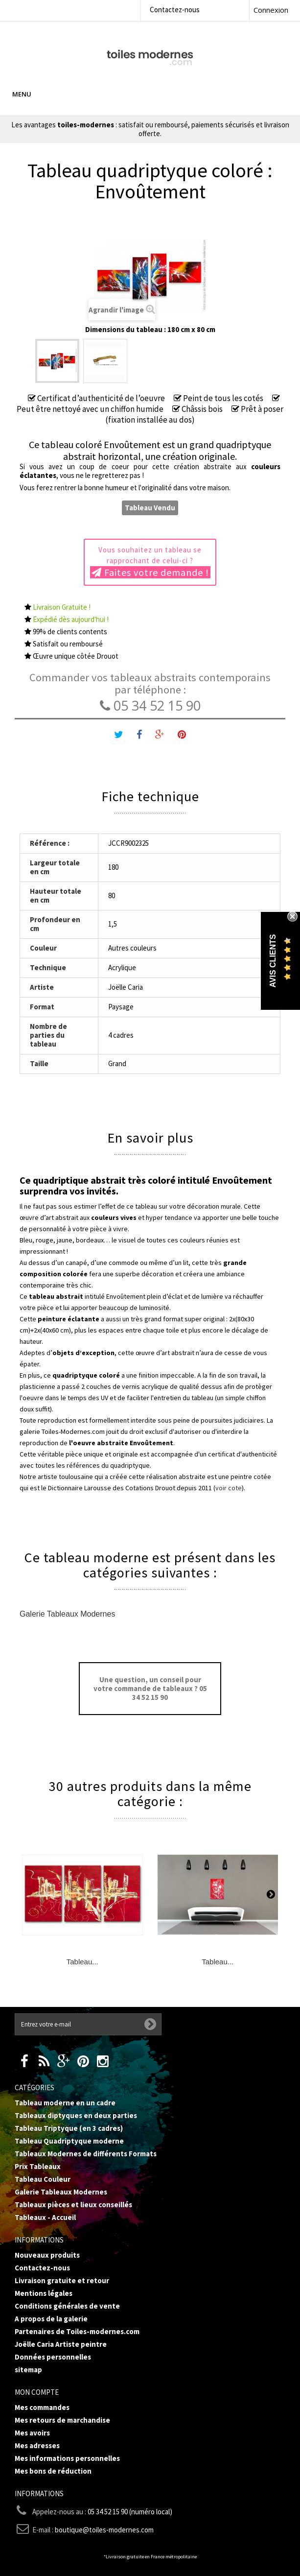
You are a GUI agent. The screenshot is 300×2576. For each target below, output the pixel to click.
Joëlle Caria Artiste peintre (61, 2344)
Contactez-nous (175, 9)
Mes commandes (42, 2407)
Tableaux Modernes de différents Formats (86, 2153)
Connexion (271, 10)
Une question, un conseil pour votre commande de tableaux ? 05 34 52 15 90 (150, 1688)
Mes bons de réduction (53, 2471)
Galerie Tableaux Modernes (67, 1614)
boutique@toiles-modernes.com (104, 2529)
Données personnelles (53, 2356)
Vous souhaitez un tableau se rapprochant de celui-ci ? (150, 561)
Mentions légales (43, 2293)
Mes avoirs (32, 2432)
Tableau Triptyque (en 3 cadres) (69, 2128)
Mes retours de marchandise (62, 2420)
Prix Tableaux (38, 2166)
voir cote (228, 1487)
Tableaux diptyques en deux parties (76, 2115)
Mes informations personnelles (67, 2458)
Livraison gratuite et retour (62, 2280)
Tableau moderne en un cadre (65, 2102)
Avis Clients (273, 960)
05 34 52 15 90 (150, 705)
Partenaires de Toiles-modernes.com (77, 2331)
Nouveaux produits (47, 2255)
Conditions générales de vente (67, 2306)
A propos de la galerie (51, 2318)
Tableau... (82, 1961)
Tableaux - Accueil (45, 2217)
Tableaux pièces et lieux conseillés (73, 2204)
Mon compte (37, 2392)
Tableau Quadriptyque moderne (69, 2141)
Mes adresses (37, 2445)
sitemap (28, 2369)
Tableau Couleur (42, 2179)
